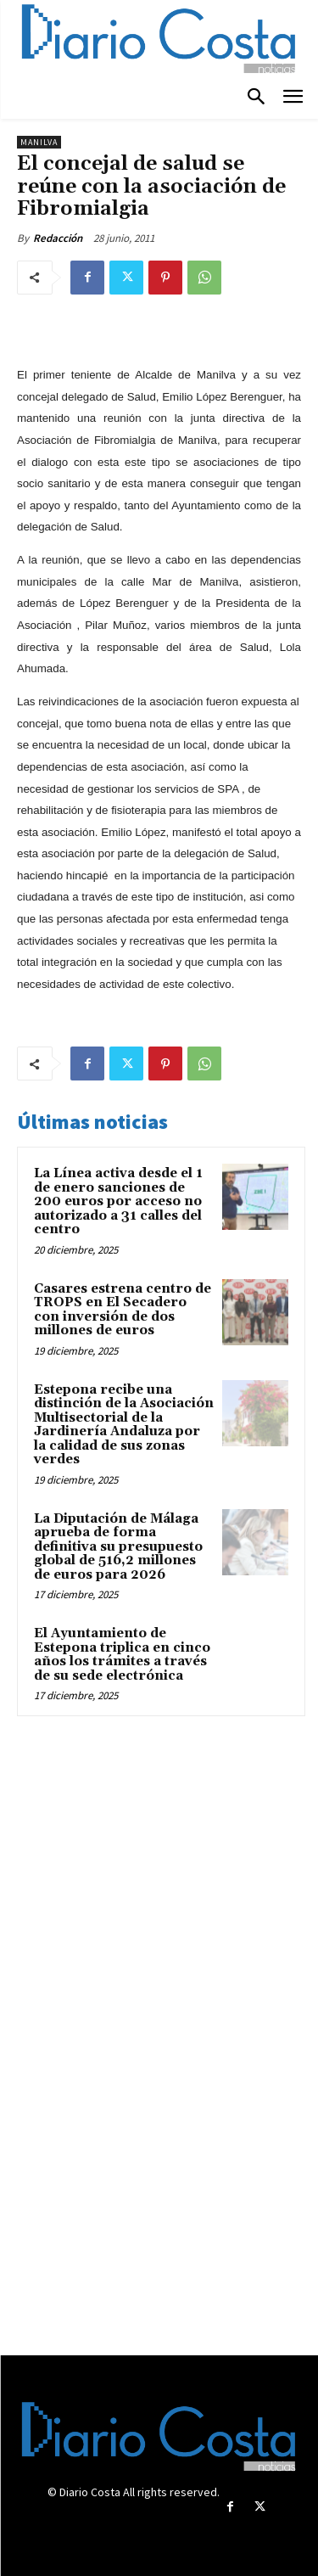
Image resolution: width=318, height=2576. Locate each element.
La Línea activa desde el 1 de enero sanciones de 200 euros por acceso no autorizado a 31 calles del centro (118, 1201)
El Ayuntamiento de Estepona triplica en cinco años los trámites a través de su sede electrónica (122, 1654)
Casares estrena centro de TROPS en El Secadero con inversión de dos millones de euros (122, 1310)
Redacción (57, 238)
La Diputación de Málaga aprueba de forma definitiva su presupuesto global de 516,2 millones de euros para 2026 (118, 1547)
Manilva (39, 142)
